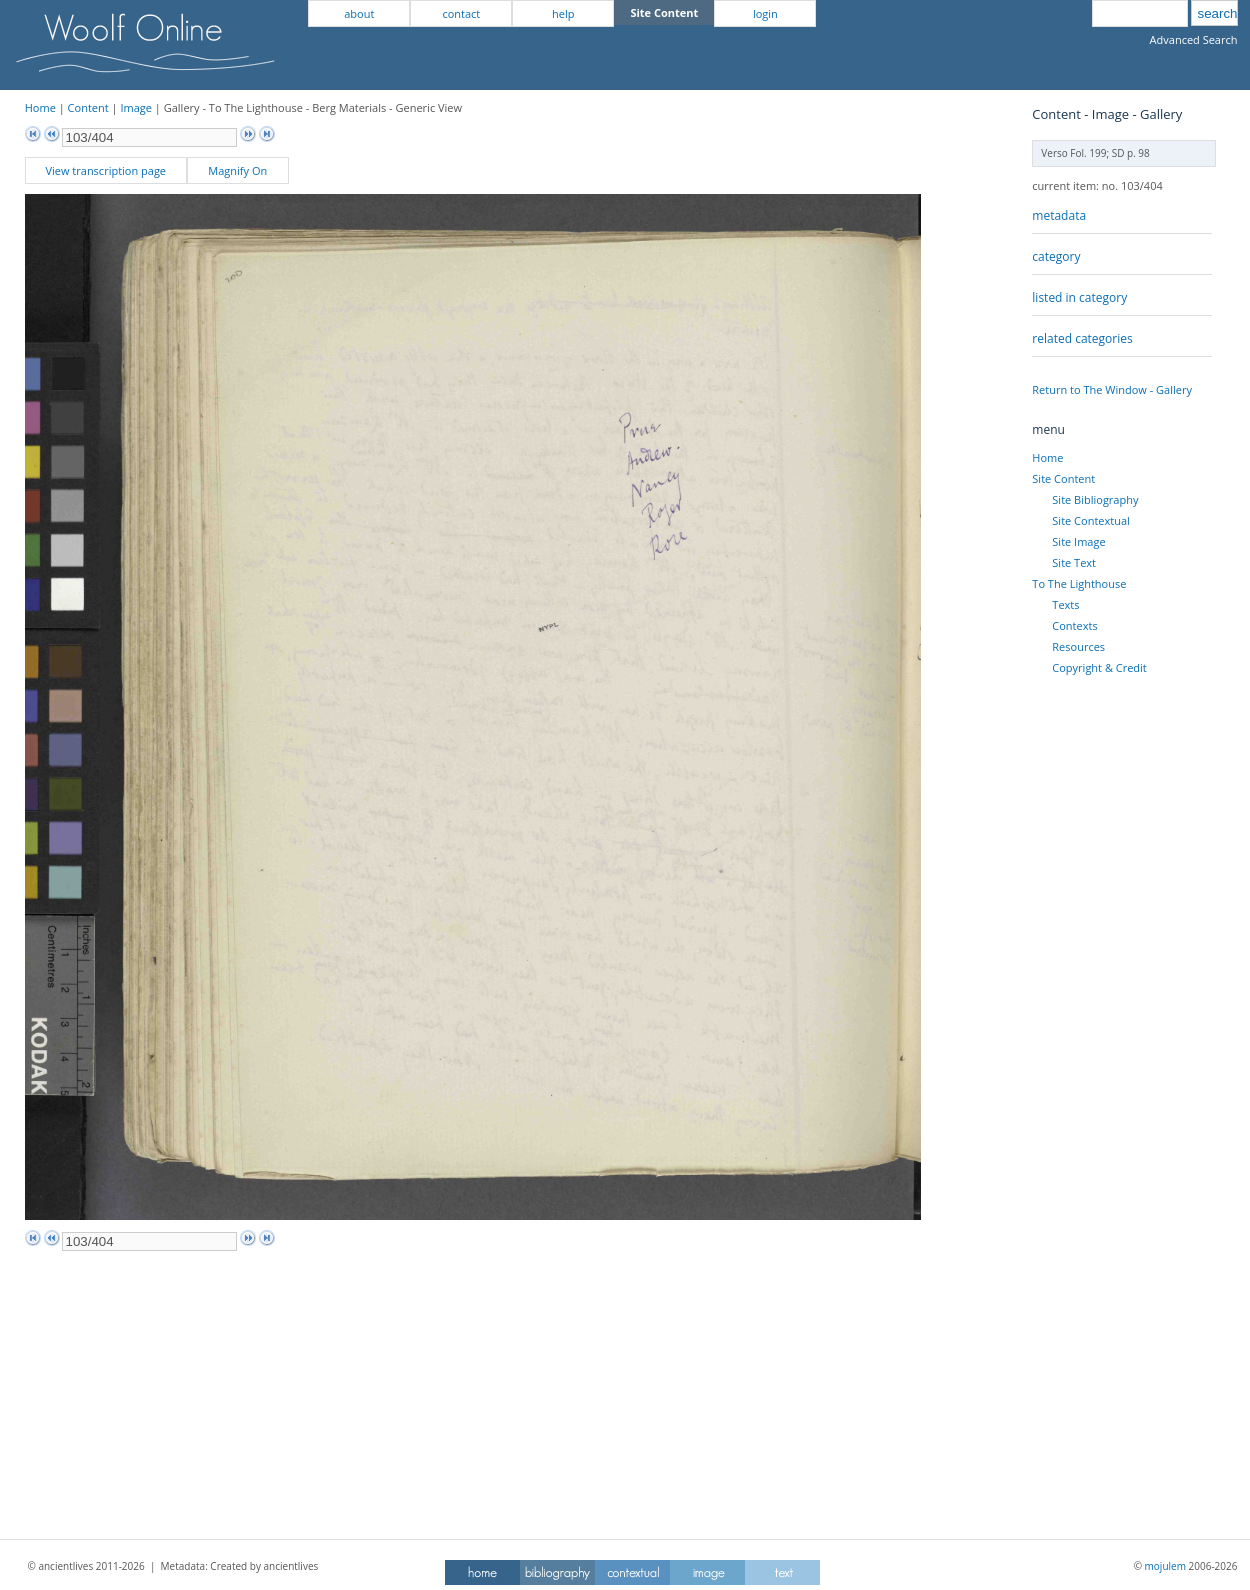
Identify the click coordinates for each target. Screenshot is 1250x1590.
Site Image (1078, 541)
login (765, 13)
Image (136, 107)
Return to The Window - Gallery (1112, 389)
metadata (1059, 215)
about (359, 13)
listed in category (1079, 297)
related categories (1082, 338)
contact (461, 13)
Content (88, 107)
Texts (1065, 604)
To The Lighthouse (1079, 583)
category (1056, 256)
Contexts (1074, 625)
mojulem (1165, 1566)
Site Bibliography (1095, 499)
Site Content (1063, 478)
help (563, 13)
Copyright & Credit (1099, 667)
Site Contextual (1090, 520)
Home (40, 107)
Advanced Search (1194, 39)
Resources (1078, 646)
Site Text (1074, 562)
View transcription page (105, 170)
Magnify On (237, 170)
